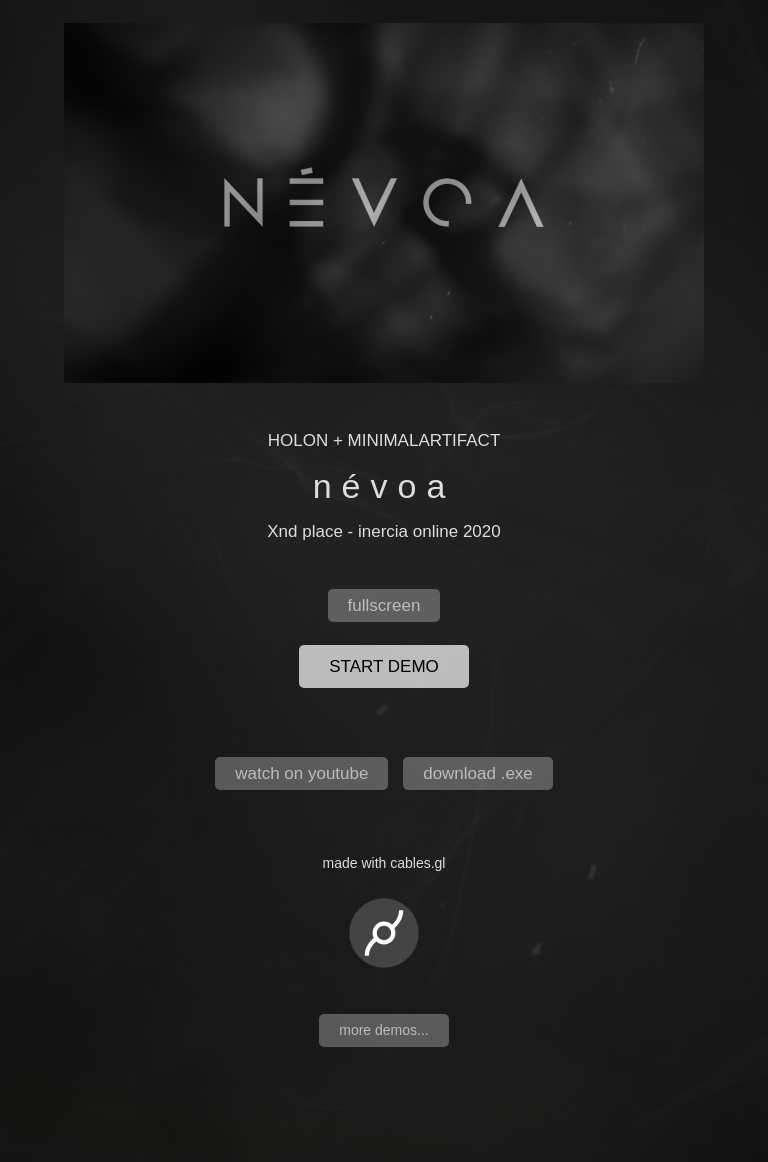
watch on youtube (301, 773)
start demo (384, 666)
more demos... (383, 1030)
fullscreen (384, 605)
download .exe (478, 773)
